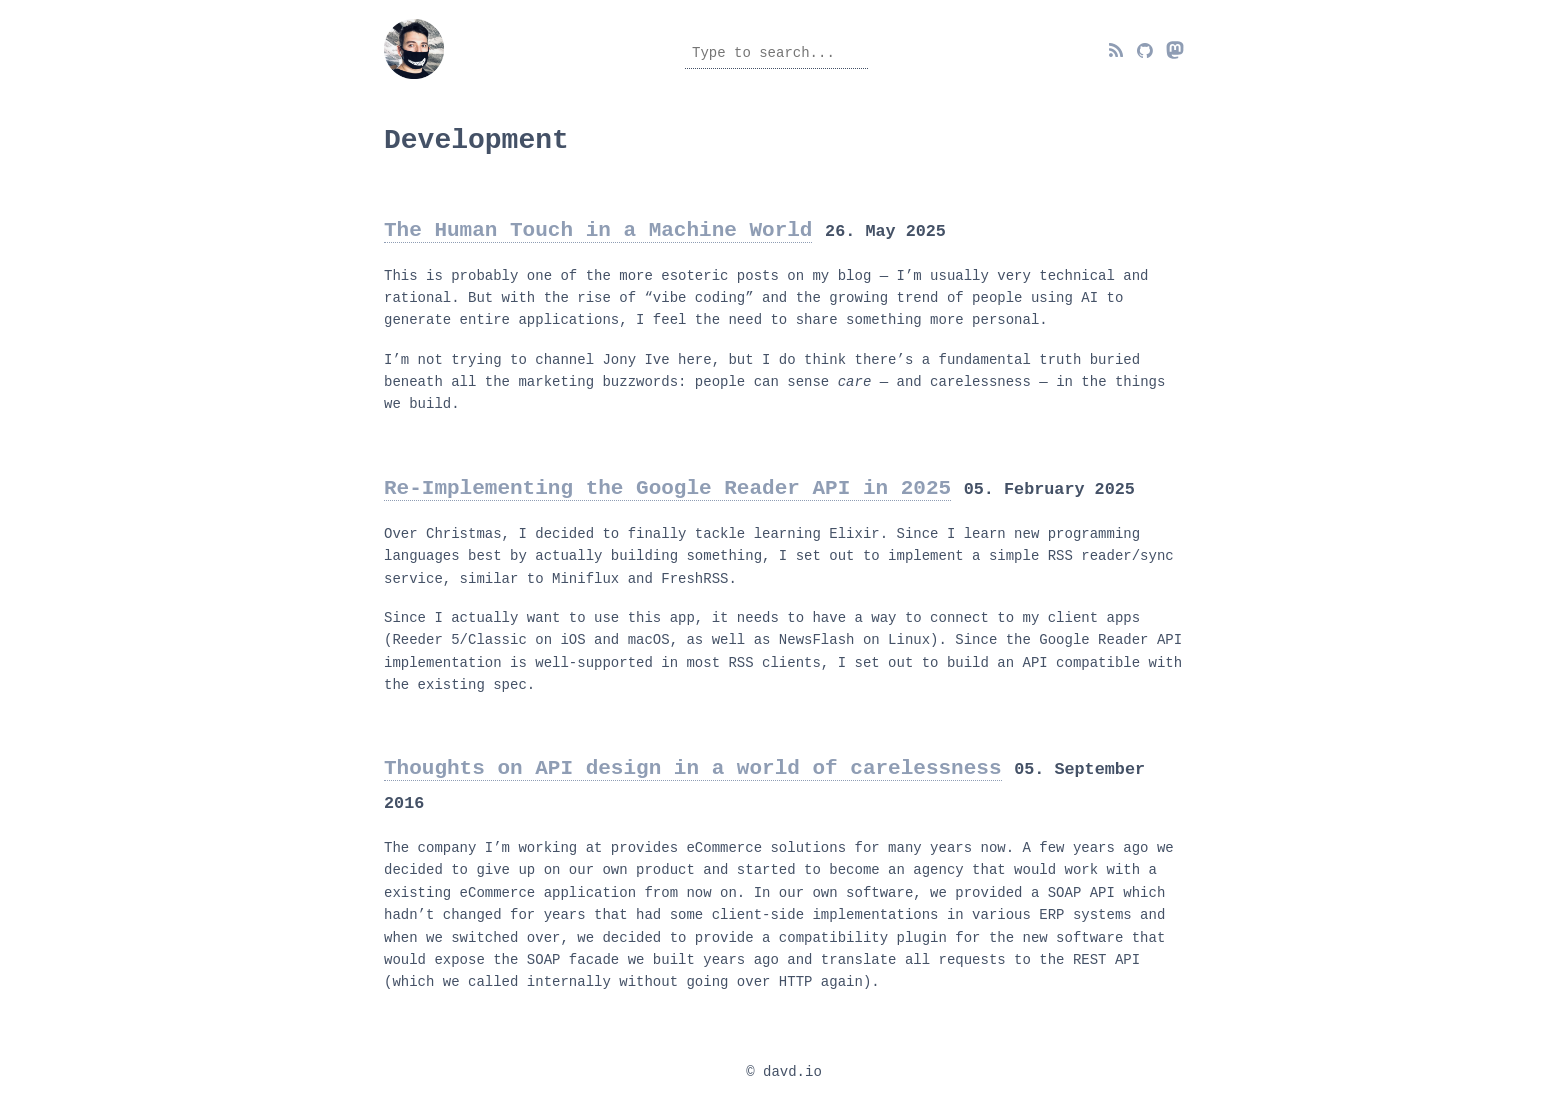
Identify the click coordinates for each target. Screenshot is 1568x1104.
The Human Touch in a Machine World (598, 226)
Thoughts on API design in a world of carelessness (692, 764)
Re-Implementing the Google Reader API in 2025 (667, 484)
